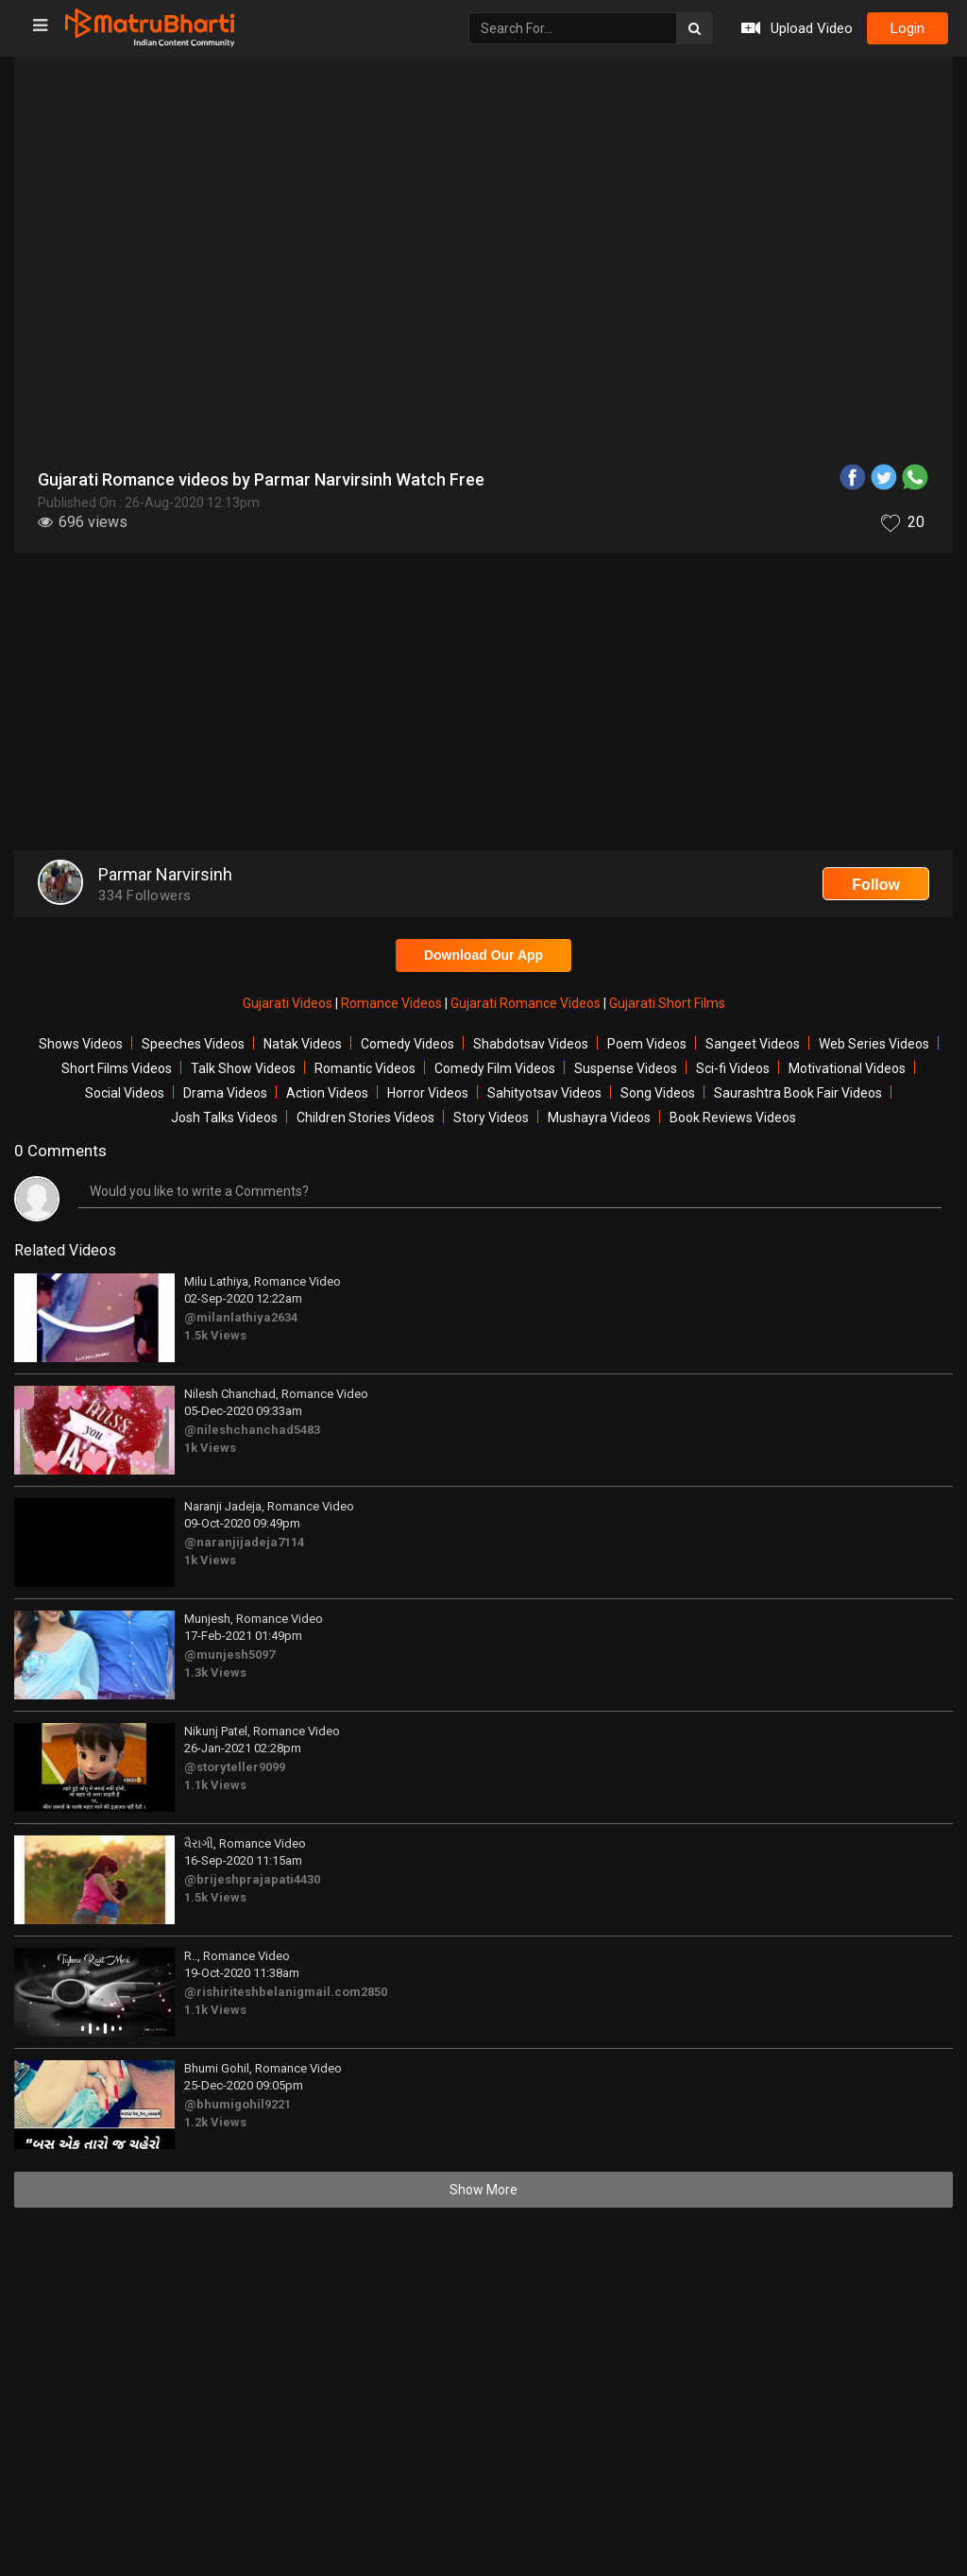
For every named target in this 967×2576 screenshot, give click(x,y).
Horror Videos (427, 1092)
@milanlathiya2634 (240, 1317)
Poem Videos (647, 1043)
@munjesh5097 (229, 1654)
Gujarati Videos (289, 1003)
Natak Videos (302, 1043)
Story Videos (491, 1117)
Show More (483, 2189)
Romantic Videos (365, 1068)
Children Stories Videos (365, 1117)
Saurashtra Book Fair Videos (798, 1092)
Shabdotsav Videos (530, 1043)
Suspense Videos (625, 1068)
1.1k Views (215, 1785)
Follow (876, 885)
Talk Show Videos (243, 1068)
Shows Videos (81, 1043)
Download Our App (483, 955)
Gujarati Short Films (667, 1003)
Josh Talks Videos (224, 1117)
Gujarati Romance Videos (526, 1003)
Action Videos (327, 1092)
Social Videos (124, 1092)
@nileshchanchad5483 (252, 1430)
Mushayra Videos (599, 1117)
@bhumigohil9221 (237, 2104)
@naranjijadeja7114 (244, 1542)
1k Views (210, 1448)
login (908, 28)
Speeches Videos (193, 1043)
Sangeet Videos (752, 1043)
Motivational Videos (847, 1068)
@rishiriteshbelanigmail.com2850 (285, 1992)
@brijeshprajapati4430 (252, 1879)
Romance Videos (393, 1003)
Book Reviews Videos (733, 1117)
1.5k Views (215, 1335)
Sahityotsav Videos (544, 1092)
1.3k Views (215, 1672)
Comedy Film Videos (494, 1068)
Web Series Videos (874, 1043)
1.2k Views (215, 2122)
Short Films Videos (116, 1068)
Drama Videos (225, 1092)
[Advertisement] (483, 703)
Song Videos (657, 1092)
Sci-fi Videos (733, 1068)
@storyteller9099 (234, 1767)
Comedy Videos (407, 1043)
